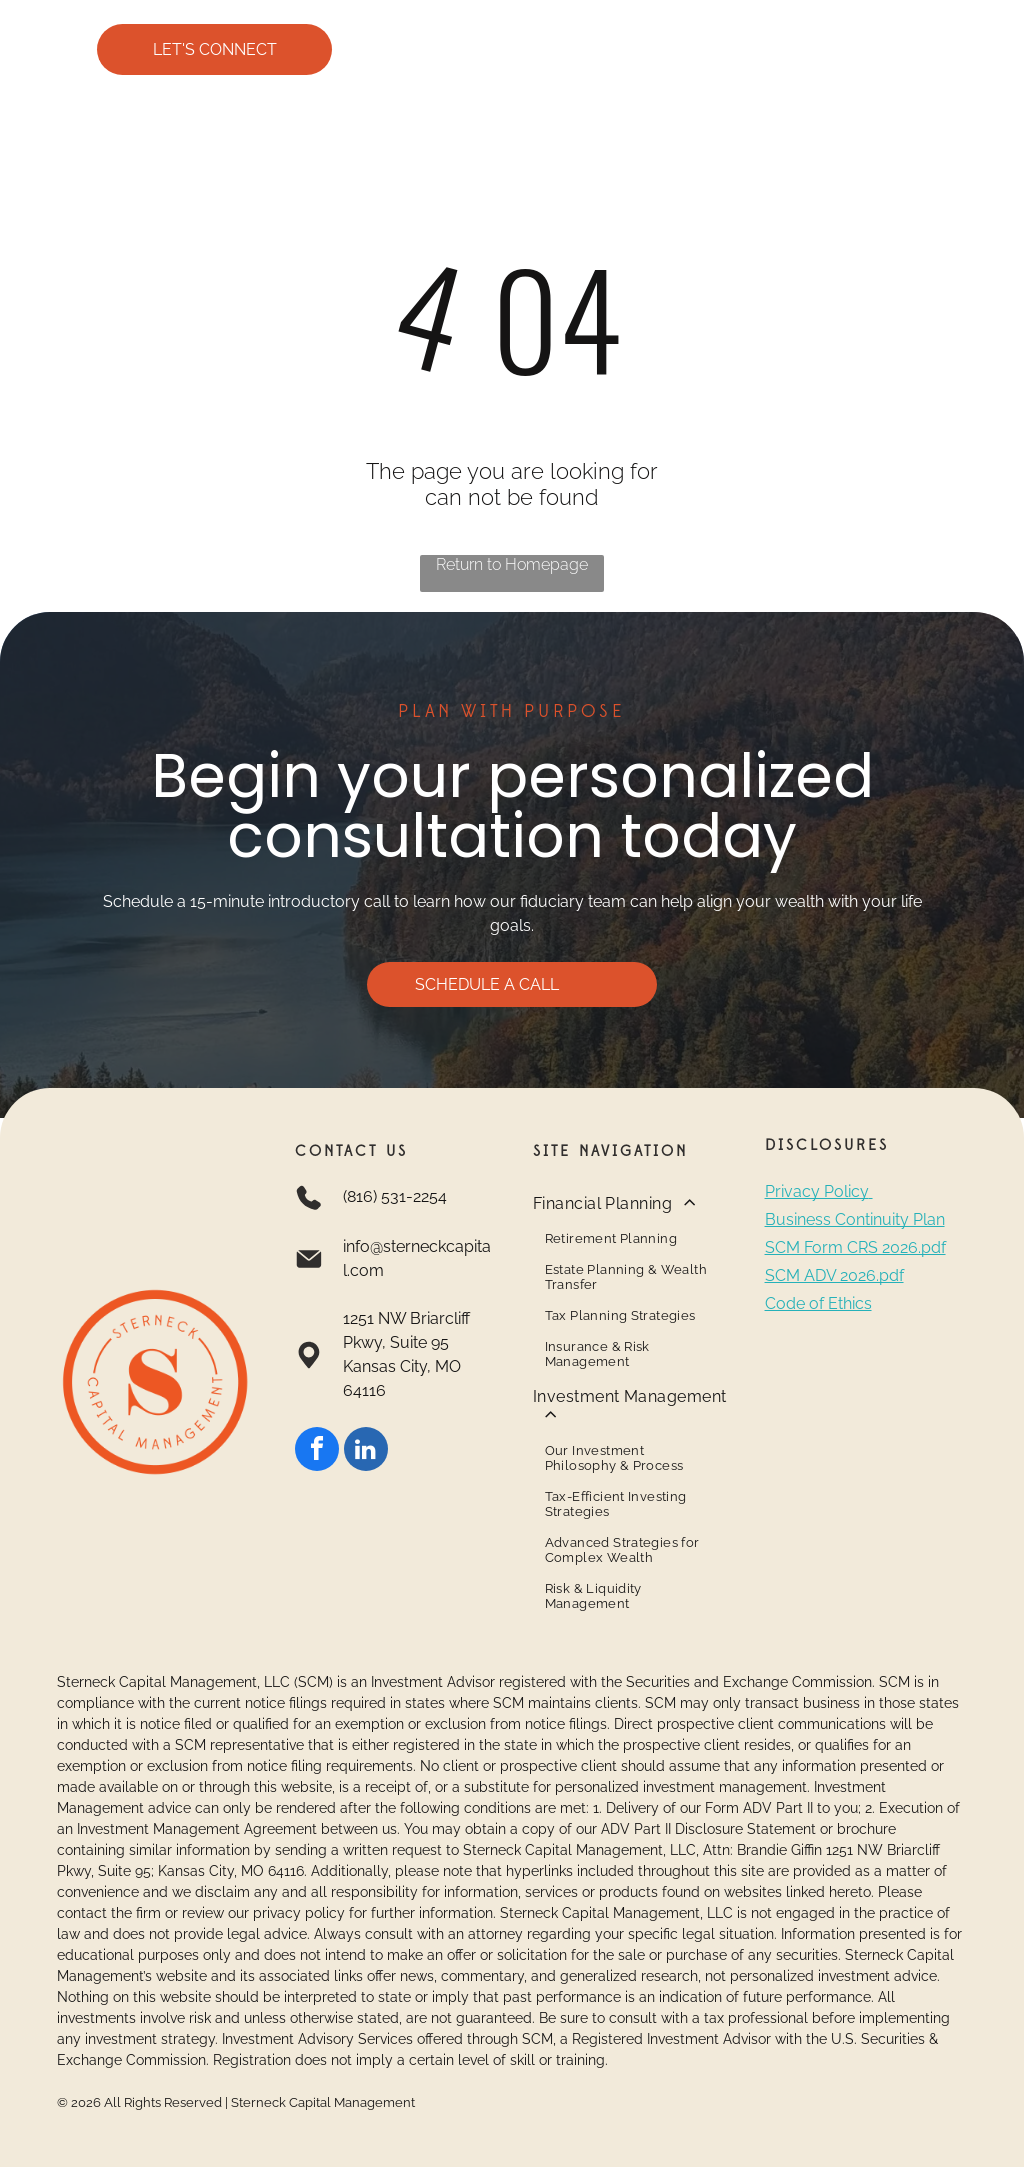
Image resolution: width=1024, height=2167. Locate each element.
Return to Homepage (512, 564)
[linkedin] (366, 1451)
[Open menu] (972, 50)
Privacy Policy (817, 1191)
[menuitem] (631, 1280)
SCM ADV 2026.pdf (834, 1275)
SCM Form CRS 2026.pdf (855, 1247)
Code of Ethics (818, 1303)
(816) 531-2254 (395, 1196)
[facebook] (317, 1451)
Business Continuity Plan (855, 1219)
